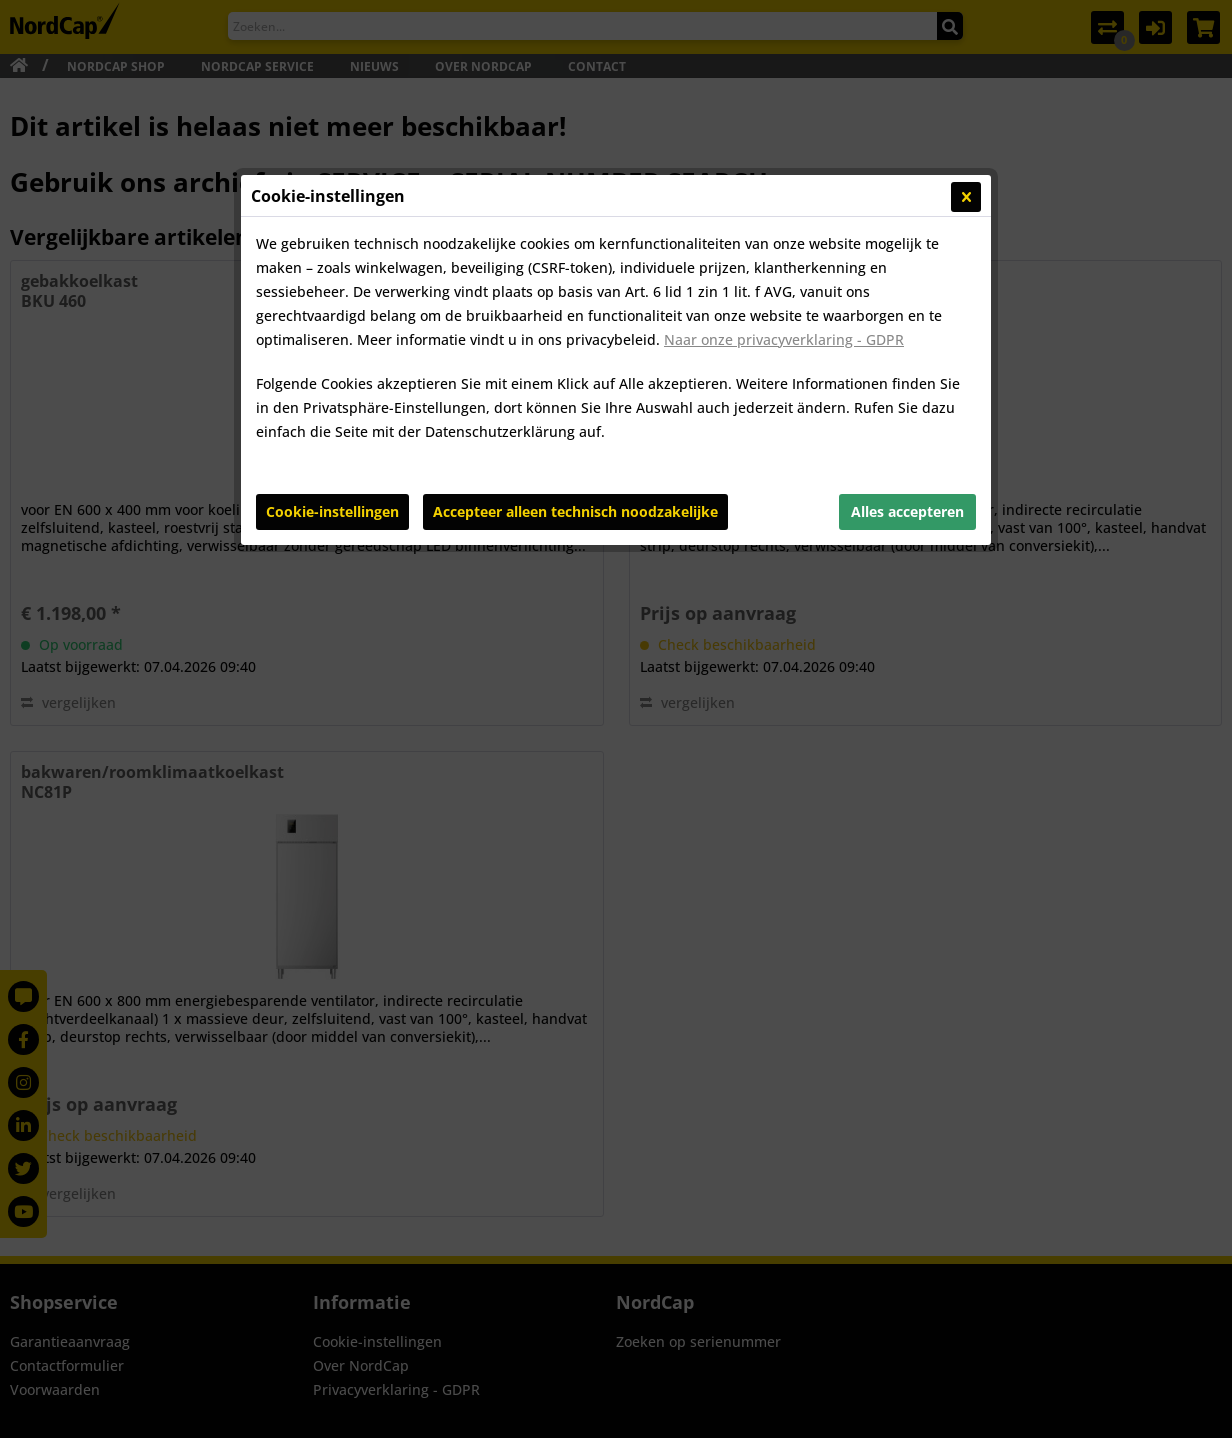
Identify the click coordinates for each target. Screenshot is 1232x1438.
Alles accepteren (907, 511)
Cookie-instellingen (332, 511)
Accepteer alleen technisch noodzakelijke (575, 511)
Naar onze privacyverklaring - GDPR (784, 339)
